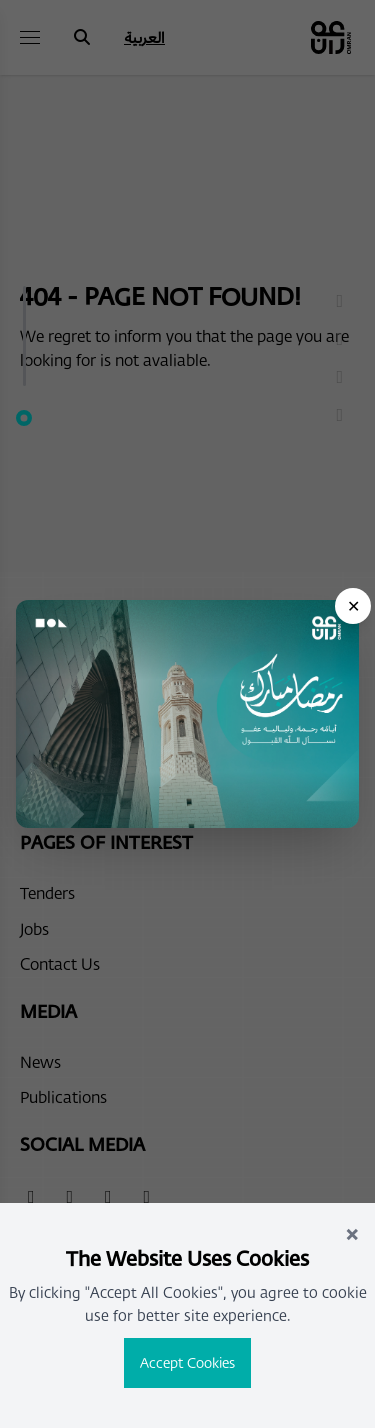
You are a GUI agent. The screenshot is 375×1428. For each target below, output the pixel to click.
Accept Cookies (187, 1362)
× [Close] (352, 1232)
